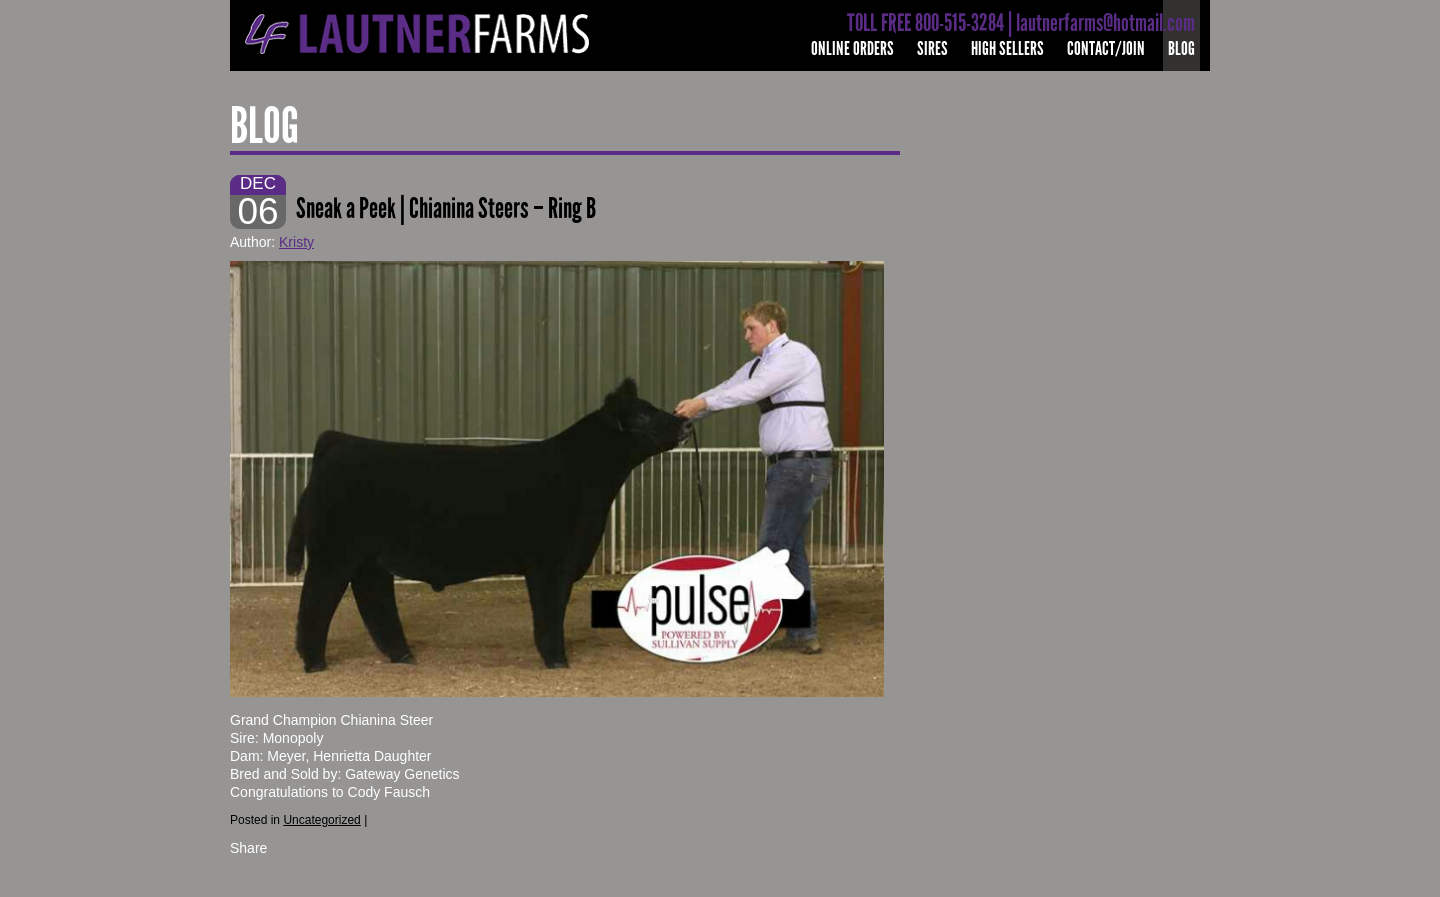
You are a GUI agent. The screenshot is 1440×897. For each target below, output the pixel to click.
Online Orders (852, 48)
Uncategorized (321, 820)
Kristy (296, 242)
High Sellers (1007, 48)
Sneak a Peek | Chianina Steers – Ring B (446, 208)
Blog (1181, 48)
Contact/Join (1106, 48)
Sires (932, 48)
